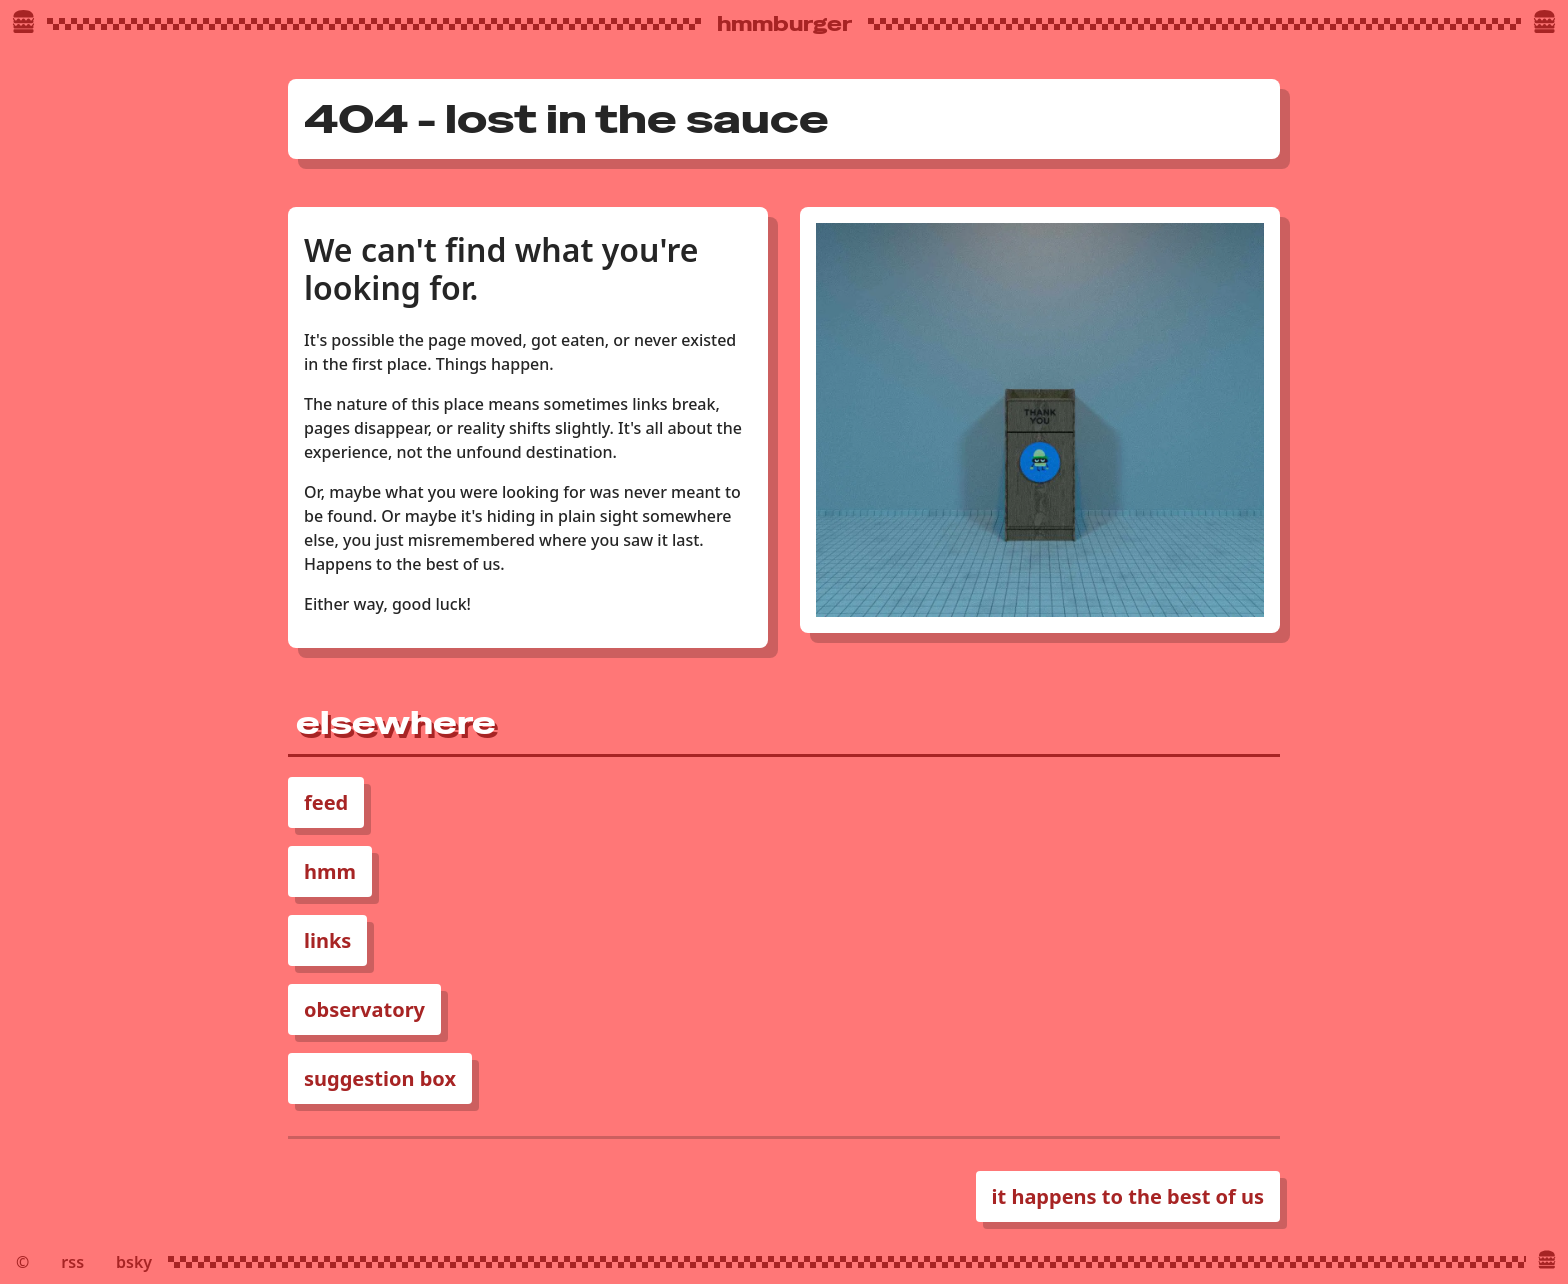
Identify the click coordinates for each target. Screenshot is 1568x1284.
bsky (134, 1262)
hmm (330, 871)
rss (72, 1262)
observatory (364, 1009)
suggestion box (380, 1078)
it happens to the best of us (1128, 1196)
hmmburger (784, 24)
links (327, 940)
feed (326, 802)
